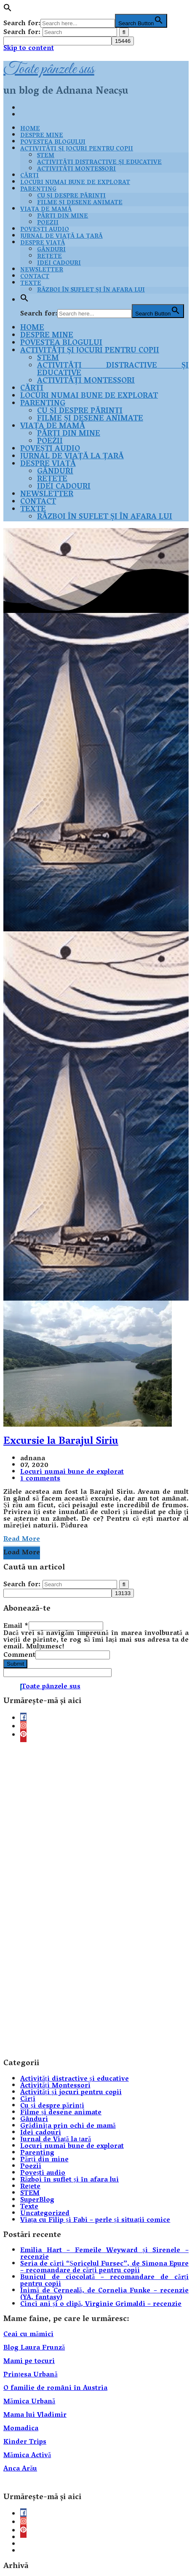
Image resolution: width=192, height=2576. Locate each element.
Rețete (49, 257)
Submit (15, 1664)
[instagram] (23, 1727)
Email (16, 1626)
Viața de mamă (46, 210)
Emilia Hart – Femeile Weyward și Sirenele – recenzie (104, 2254)
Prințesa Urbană (30, 2375)
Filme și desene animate (80, 203)
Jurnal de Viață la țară (61, 236)
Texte (33, 510)
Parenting (38, 189)
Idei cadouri (59, 263)
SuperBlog (37, 2200)
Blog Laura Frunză (34, 2348)
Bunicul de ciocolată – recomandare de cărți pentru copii (104, 2281)
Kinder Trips (24, 2442)
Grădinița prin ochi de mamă (68, 2126)
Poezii (48, 223)
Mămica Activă (27, 2456)
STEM (45, 156)
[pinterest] (23, 1736)
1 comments (40, 1479)
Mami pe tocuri (29, 2361)
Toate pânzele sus (48, 69)
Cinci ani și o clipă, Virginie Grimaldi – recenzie (100, 2304)
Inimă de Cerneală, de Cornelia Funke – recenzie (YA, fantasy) (104, 2294)
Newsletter (41, 270)
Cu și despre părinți (71, 196)
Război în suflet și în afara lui (91, 290)
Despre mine (41, 136)
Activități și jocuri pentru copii (76, 149)
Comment (19, 1655)
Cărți (29, 176)
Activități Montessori (76, 169)
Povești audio (44, 230)
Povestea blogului (52, 142)
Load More (21, 1553)
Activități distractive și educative (99, 162)
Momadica (20, 2429)
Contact (34, 277)
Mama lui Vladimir (35, 2415)
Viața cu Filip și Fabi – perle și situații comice (95, 2220)
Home (30, 129)
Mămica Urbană (29, 2402)
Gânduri (51, 250)
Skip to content (28, 48)
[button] (7, 10)
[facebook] (23, 1719)
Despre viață (42, 243)
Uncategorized (44, 2214)
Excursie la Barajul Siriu (60, 1442)
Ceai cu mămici (28, 2335)
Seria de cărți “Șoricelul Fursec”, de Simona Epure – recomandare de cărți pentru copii (104, 2267)
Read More (21, 1539)
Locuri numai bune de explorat (75, 183)
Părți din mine (62, 216)
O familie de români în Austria (55, 2388)
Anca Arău (20, 2469)
